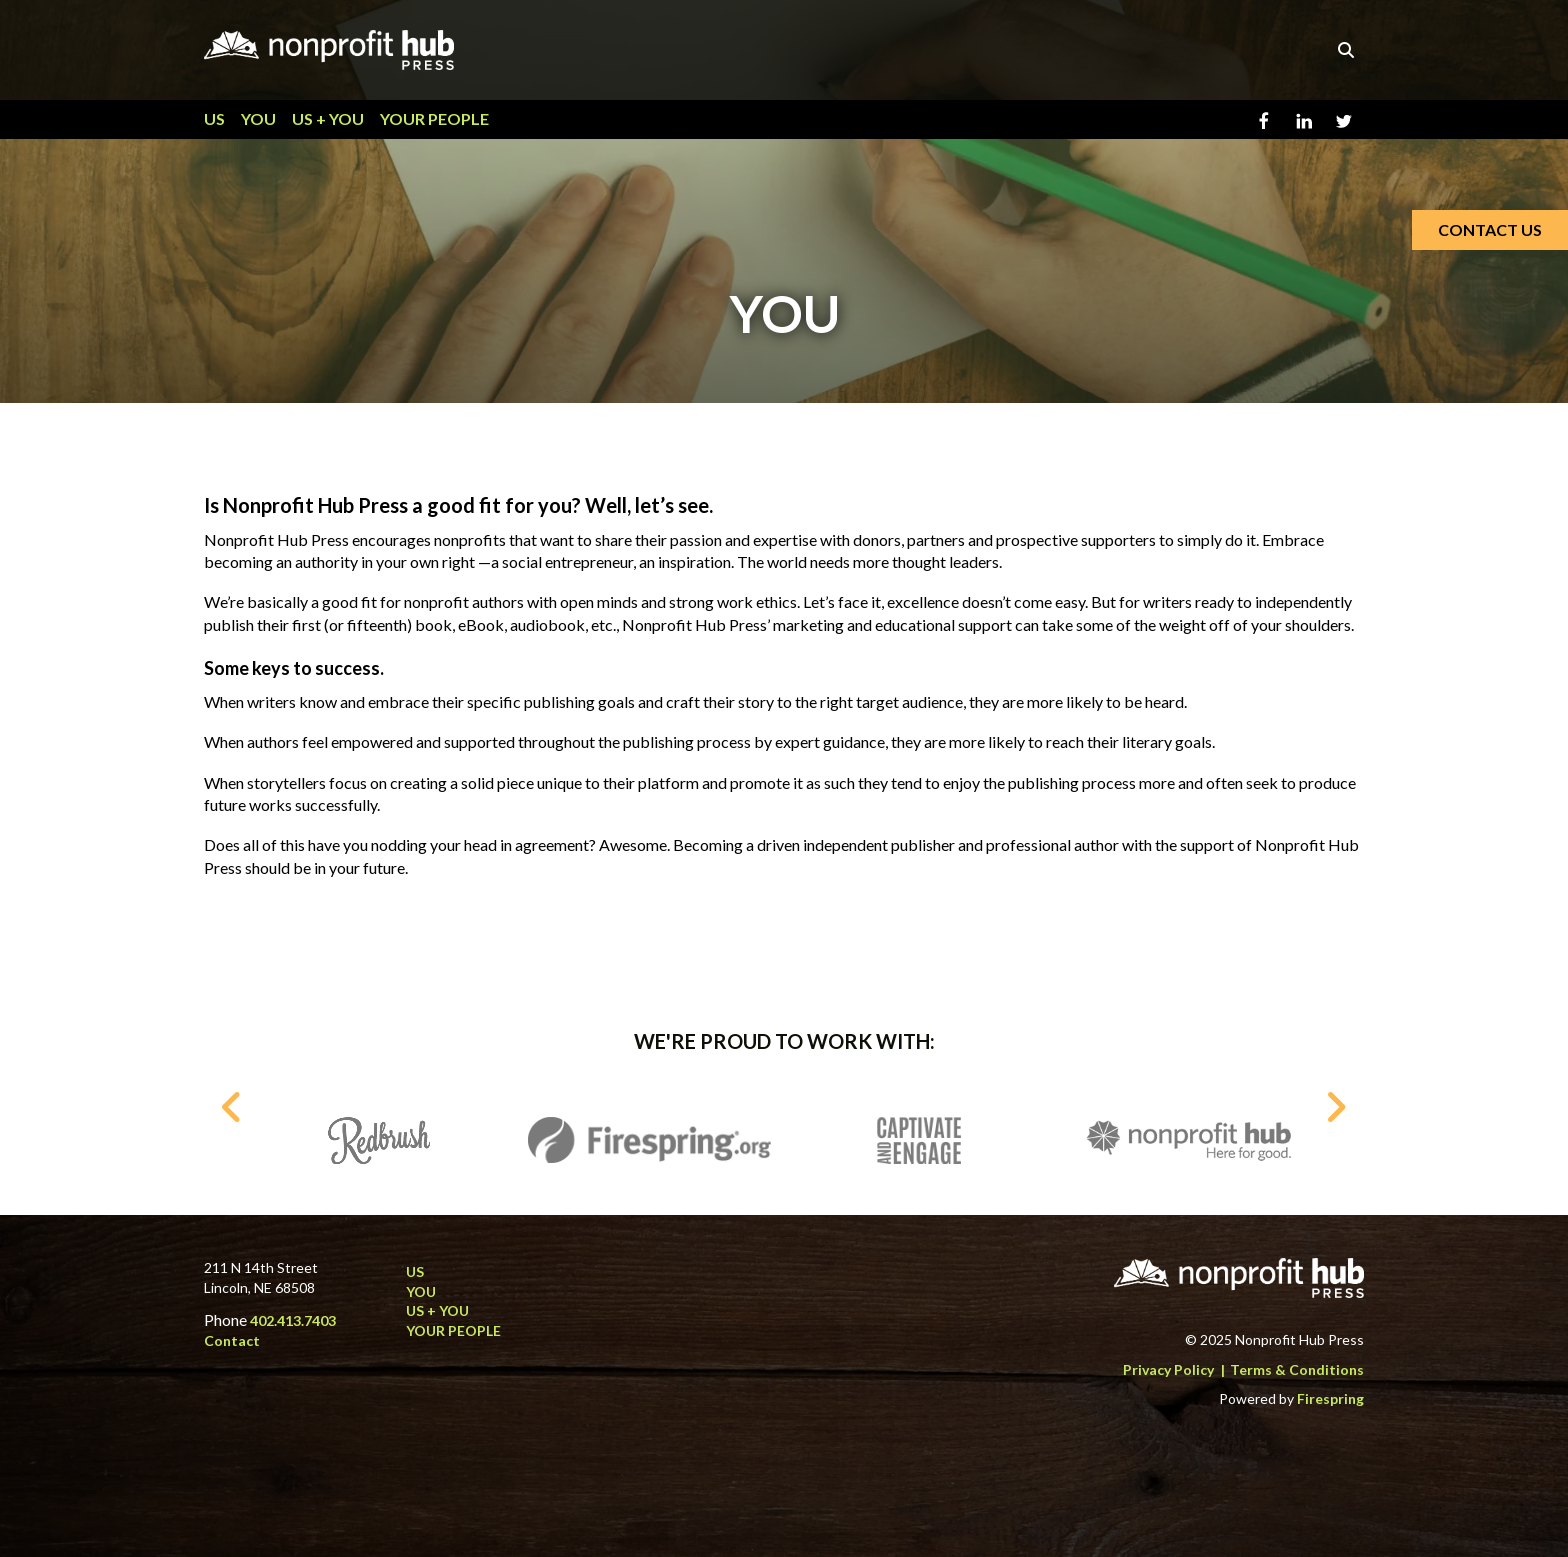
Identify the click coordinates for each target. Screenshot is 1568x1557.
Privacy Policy (1168, 1369)
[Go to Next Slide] (1335, 1107)
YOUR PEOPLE (434, 118)
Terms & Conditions (1297, 1369)
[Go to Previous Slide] (232, 1107)
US (214, 118)
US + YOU (328, 118)
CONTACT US (1490, 229)
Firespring (1330, 1398)
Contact (232, 1340)
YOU (258, 118)
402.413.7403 (293, 1320)
